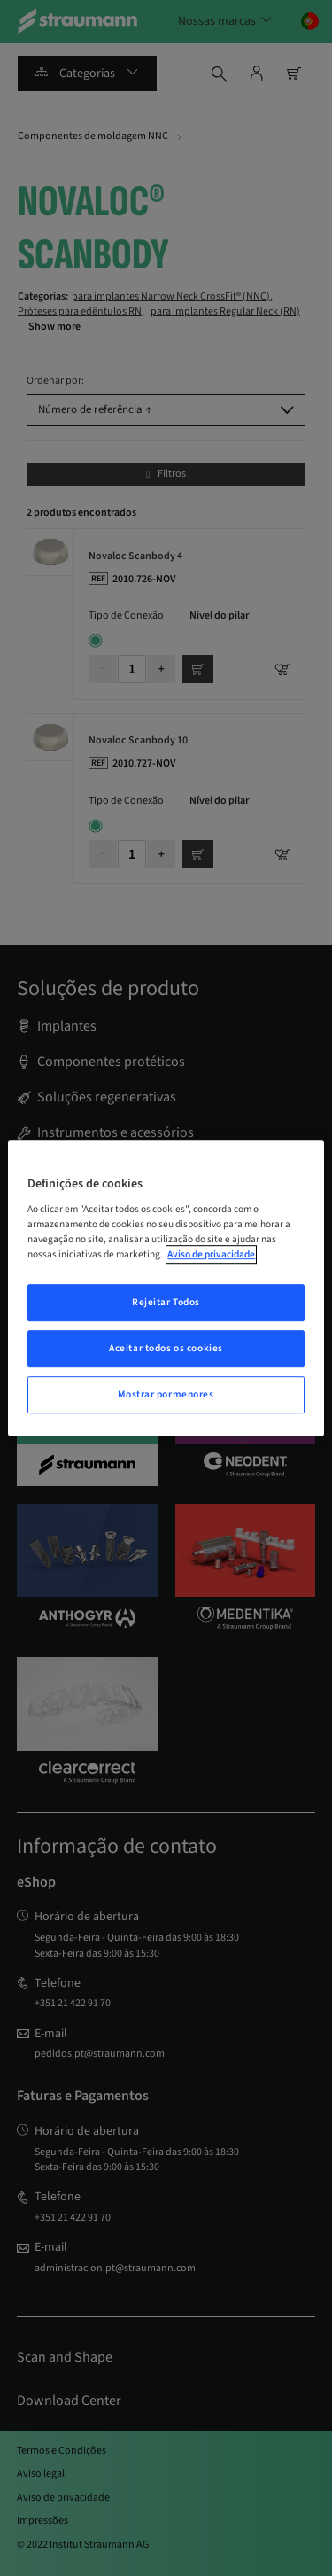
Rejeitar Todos (166, 1303)
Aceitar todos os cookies (166, 1348)
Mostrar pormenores (165, 1394)
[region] (165, 1288)
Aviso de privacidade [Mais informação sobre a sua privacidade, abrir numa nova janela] (211, 1254)
